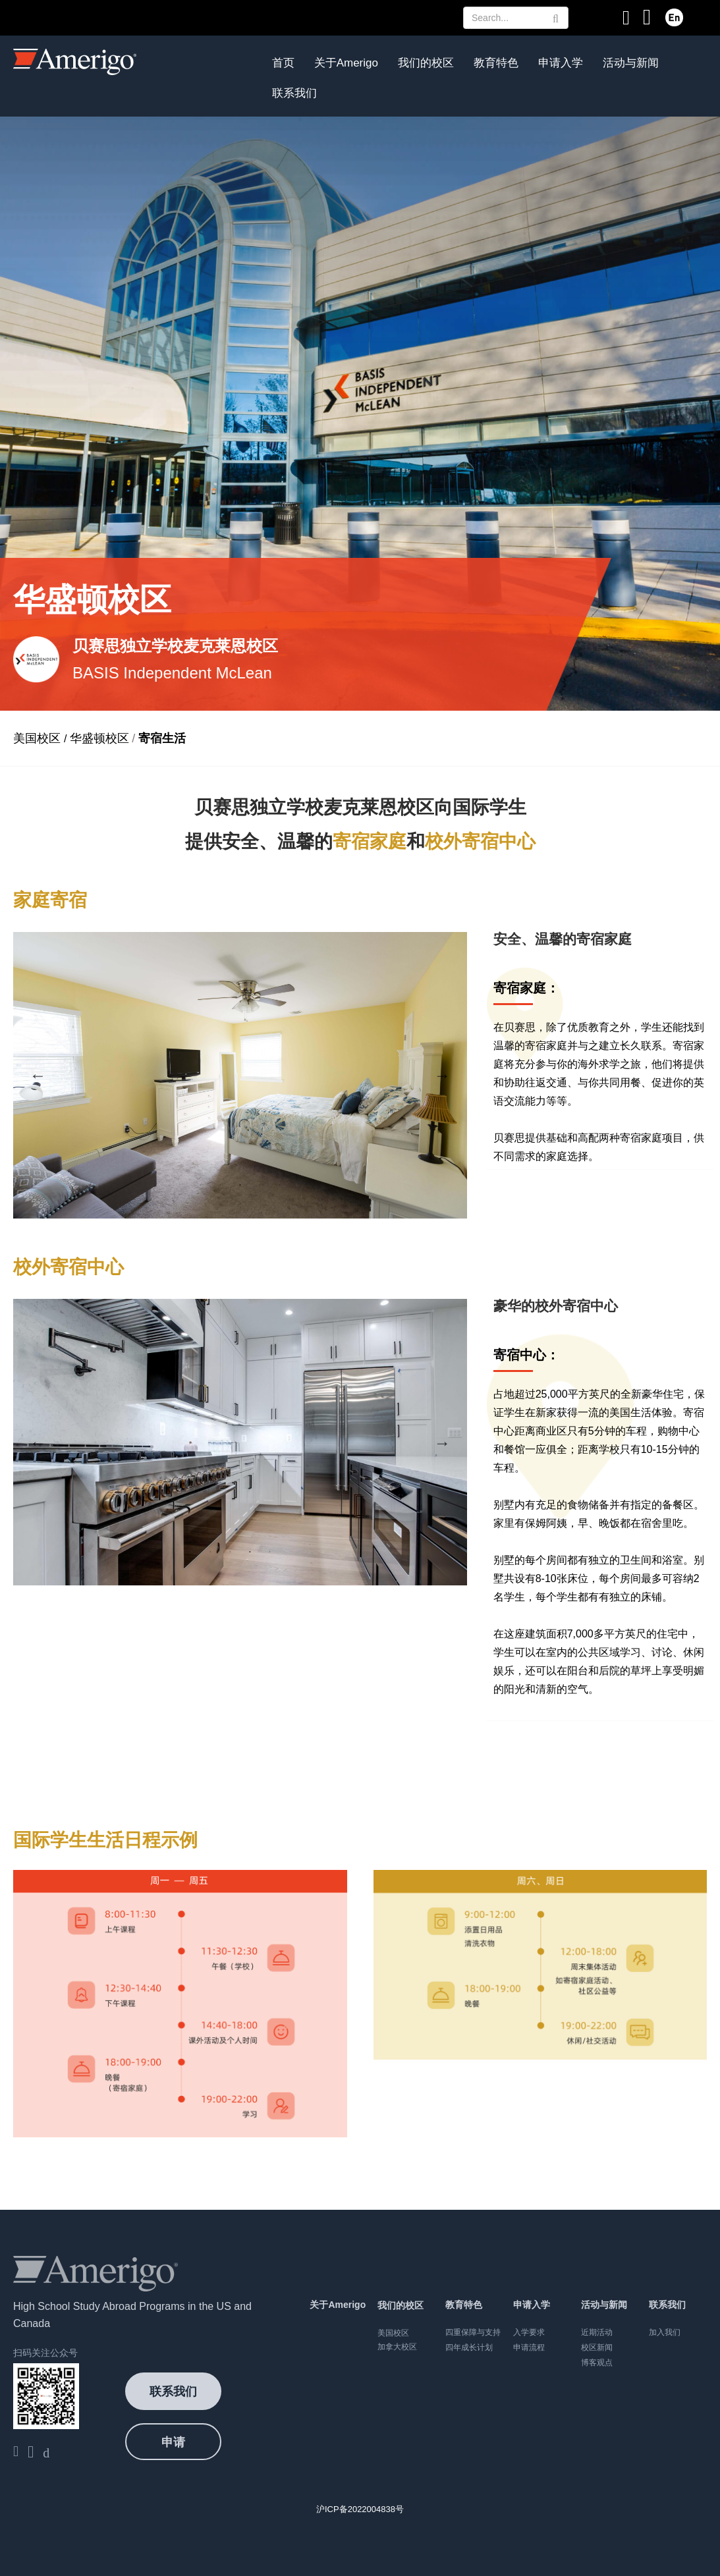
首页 (283, 63)
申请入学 (560, 63)
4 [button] (262, 1185)
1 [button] (203, 1185)
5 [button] (282, 1185)
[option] (240, 1075)
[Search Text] (515, 18)
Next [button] (442, 1075)
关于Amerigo (346, 63)
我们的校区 (426, 63)
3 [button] (243, 1185)
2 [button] (223, 1185)
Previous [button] (38, 1075)
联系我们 (294, 93)
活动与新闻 (631, 63)
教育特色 (496, 63)
